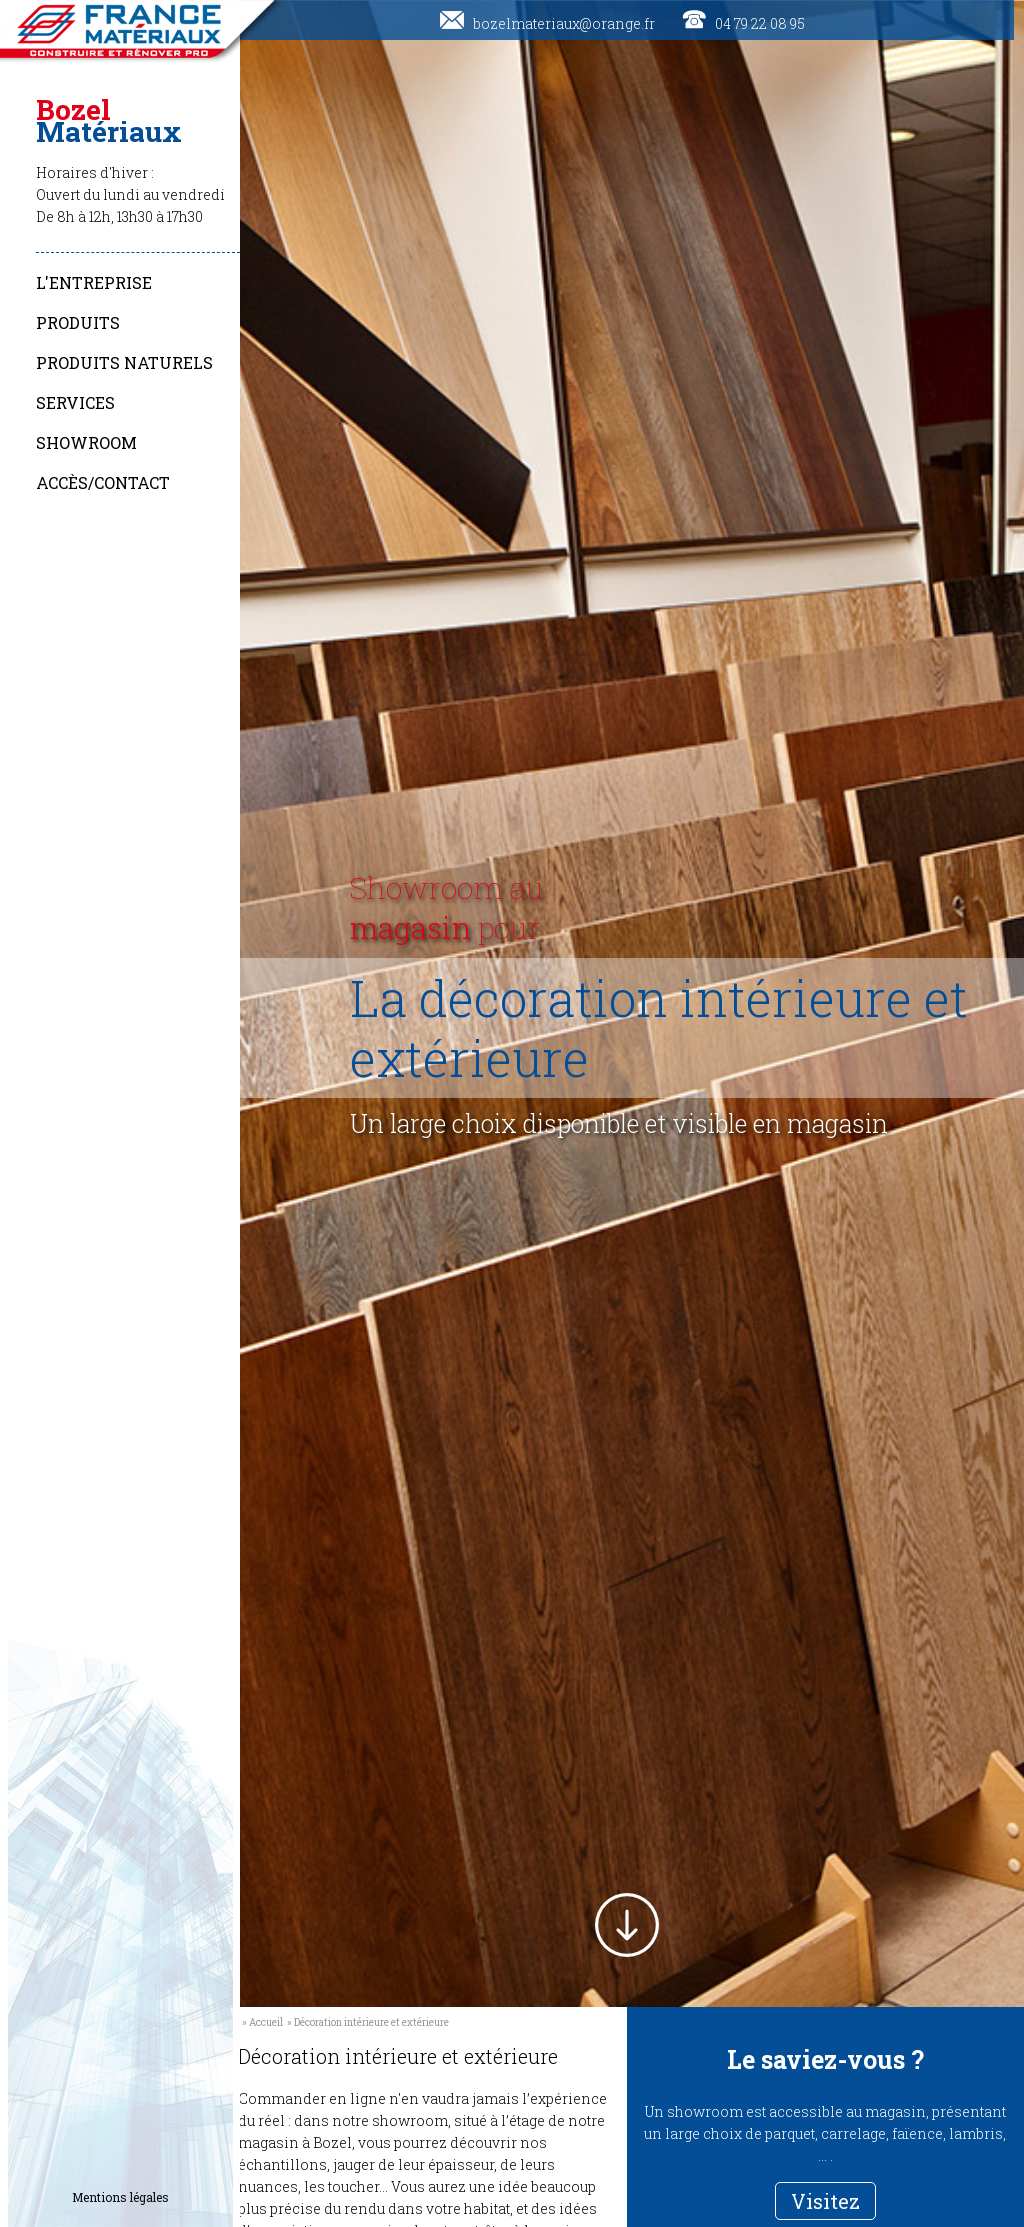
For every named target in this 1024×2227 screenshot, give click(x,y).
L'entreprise (94, 282)
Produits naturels (124, 362)
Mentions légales (120, 2197)
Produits (78, 322)
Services (75, 402)
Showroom (86, 442)
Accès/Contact (103, 482)
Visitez (825, 2201)
